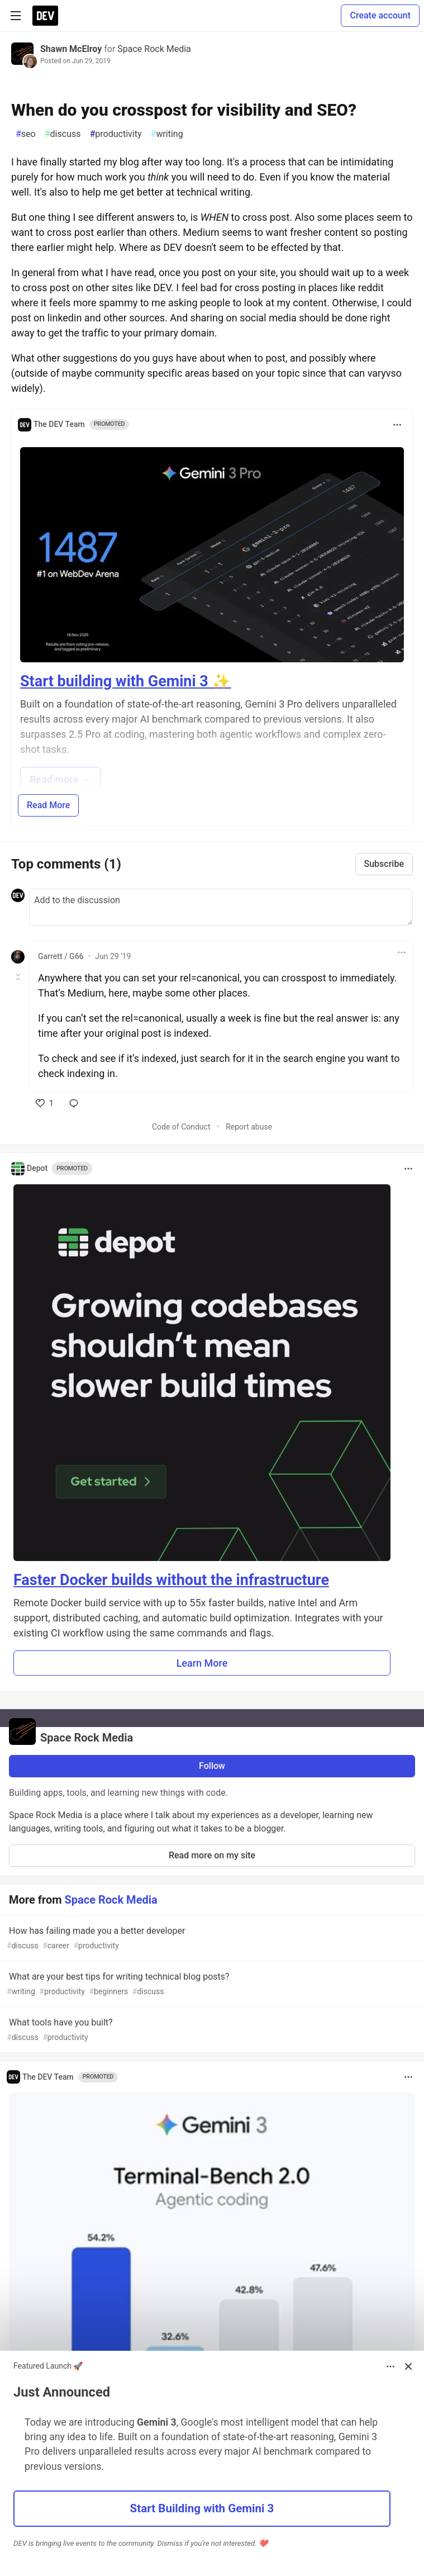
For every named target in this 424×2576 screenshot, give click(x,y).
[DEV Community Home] (45, 15)
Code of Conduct (181, 1126)
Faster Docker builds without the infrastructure (171, 1580)
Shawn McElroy (71, 49)
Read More (48, 805)
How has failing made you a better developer (211, 1938)
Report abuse (249, 1126)
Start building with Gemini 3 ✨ (125, 681)
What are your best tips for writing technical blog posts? (211, 1984)
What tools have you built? (211, 2030)
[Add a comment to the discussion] (221, 907)
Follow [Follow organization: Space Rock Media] (212, 1766)
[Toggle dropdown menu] (397, 425)
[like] (44, 1103)
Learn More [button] (202, 1663)
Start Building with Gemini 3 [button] (202, 2508)
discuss (63, 134)
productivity (115, 134)
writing (167, 134)
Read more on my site (212, 1855)
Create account (380, 15)
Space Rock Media (154, 49)
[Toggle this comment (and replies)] (18, 977)
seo (26, 134)
